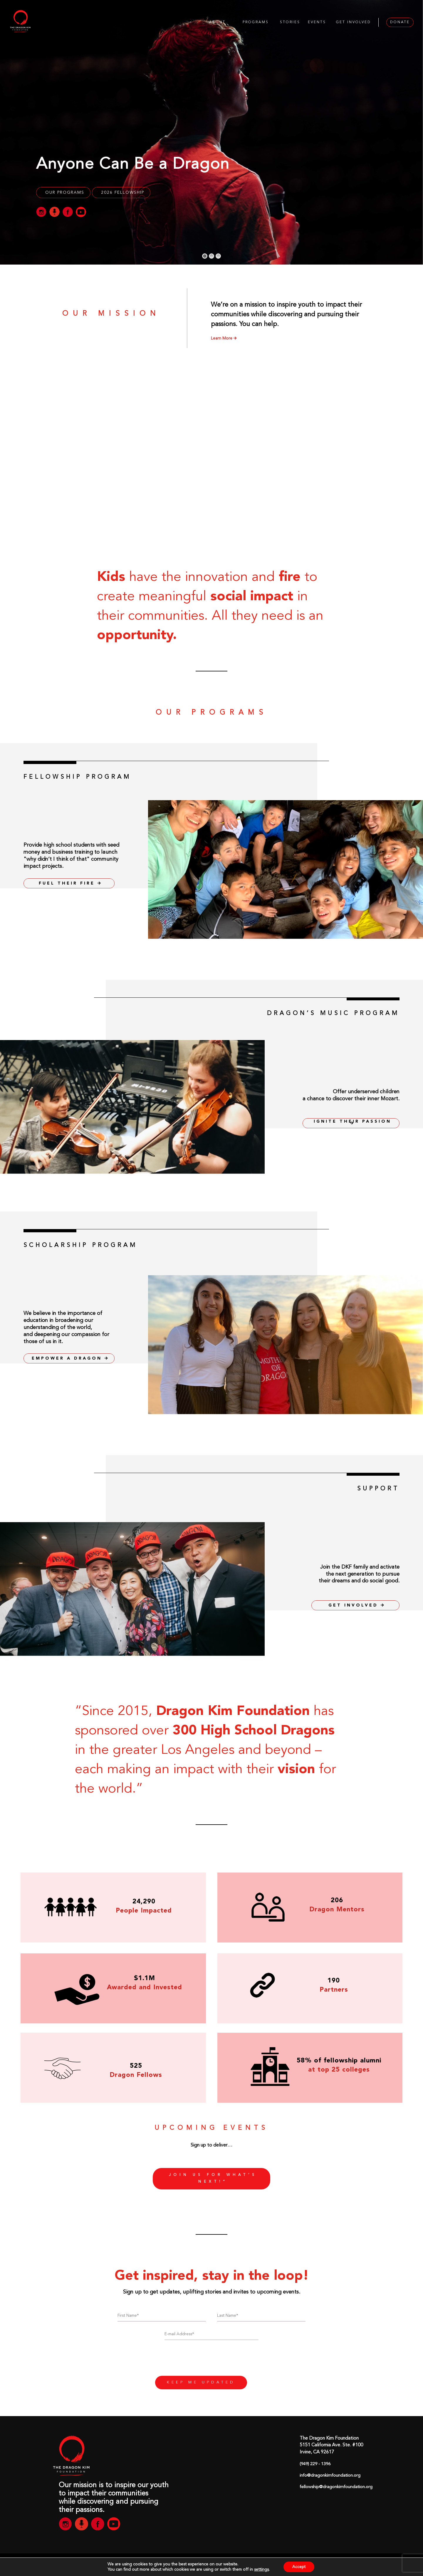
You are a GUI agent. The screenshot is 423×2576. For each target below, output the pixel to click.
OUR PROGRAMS (64, 192)
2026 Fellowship (122, 192)
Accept (299, 2567)
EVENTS (317, 22)
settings (261, 2569)
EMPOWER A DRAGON (70, 1358)
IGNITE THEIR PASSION (352, 1122)
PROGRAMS (256, 22)
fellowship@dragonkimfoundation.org (336, 2487)
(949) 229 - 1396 (315, 2464)
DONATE (400, 22)
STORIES (290, 22)
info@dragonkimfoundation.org (330, 2475)
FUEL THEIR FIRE (70, 883)
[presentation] (211, 2360)
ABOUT (217, 22)
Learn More (224, 338)
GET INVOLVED (353, 22)
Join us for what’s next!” (213, 2178)
